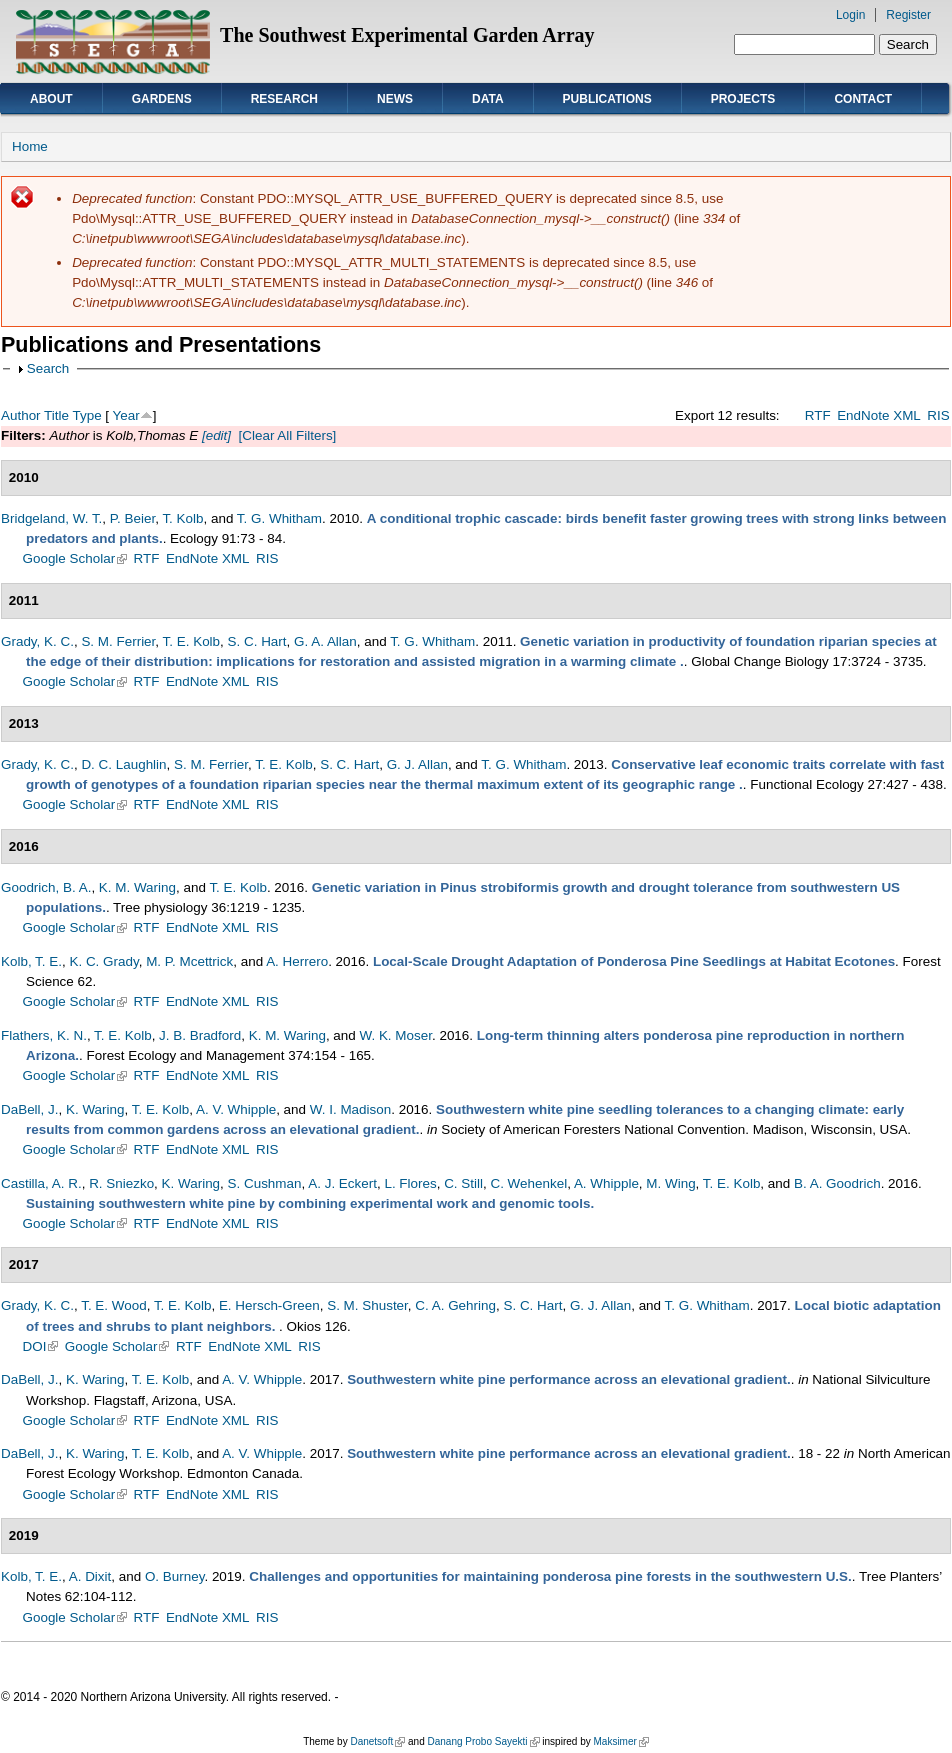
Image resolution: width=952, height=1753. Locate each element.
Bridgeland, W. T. (51, 518)
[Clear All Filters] (288, 435)
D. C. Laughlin (123, 764)
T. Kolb (182, 518)
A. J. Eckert (342, 1183)
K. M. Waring (137, 887)
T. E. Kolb (192, 641)
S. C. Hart (257, 641)
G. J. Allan (417, 764)
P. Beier (132, 518)
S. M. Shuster (367, 1305)
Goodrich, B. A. (46, 887)
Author (21, 415)
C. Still (463, 1183)
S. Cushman (265, 1183)
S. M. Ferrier (118, 641)
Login (850, 15)
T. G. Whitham (279, 518)
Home (30, 146)
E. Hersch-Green (269, 1305)
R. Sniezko (121, 1183)
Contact (863, 99)
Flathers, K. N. (44, 1035)
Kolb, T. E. (31, 961)
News (395, 99)
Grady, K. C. (37, 641)
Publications (607, 99)
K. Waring (95, 1109)
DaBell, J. (30, 1109)
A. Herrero (297, 961)
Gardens (162, 99)
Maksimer (620, 1741)
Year (126, 415)
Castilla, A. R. (41, 1183)
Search (48, 368)
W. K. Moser (396, 1035)
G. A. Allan (325, 641)
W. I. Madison (350, 1109)
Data (488, 99)
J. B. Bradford (200, 1035)
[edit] (214, 435)
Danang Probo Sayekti (483, 1741)
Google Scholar (75, 558)
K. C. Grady (103, 961)
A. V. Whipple (236, 1109)
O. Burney (175, 1576)
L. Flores (410, 1183)
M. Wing (670, 1183)
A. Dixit (90, 1576)
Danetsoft (377, 1741)
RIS (938, 415)
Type (86, 415)
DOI (41, 1346)
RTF (818, 415)
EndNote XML (879, 415)
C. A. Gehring (455, 1305)
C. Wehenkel (528, 1183)
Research (284, 99)
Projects (743, 99)
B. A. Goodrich (837, 1183)
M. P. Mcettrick (189, 961)
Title (56, 415)
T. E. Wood (113, 1305)
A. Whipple (606, 1183)
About (51, 99)
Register (908, 15)
